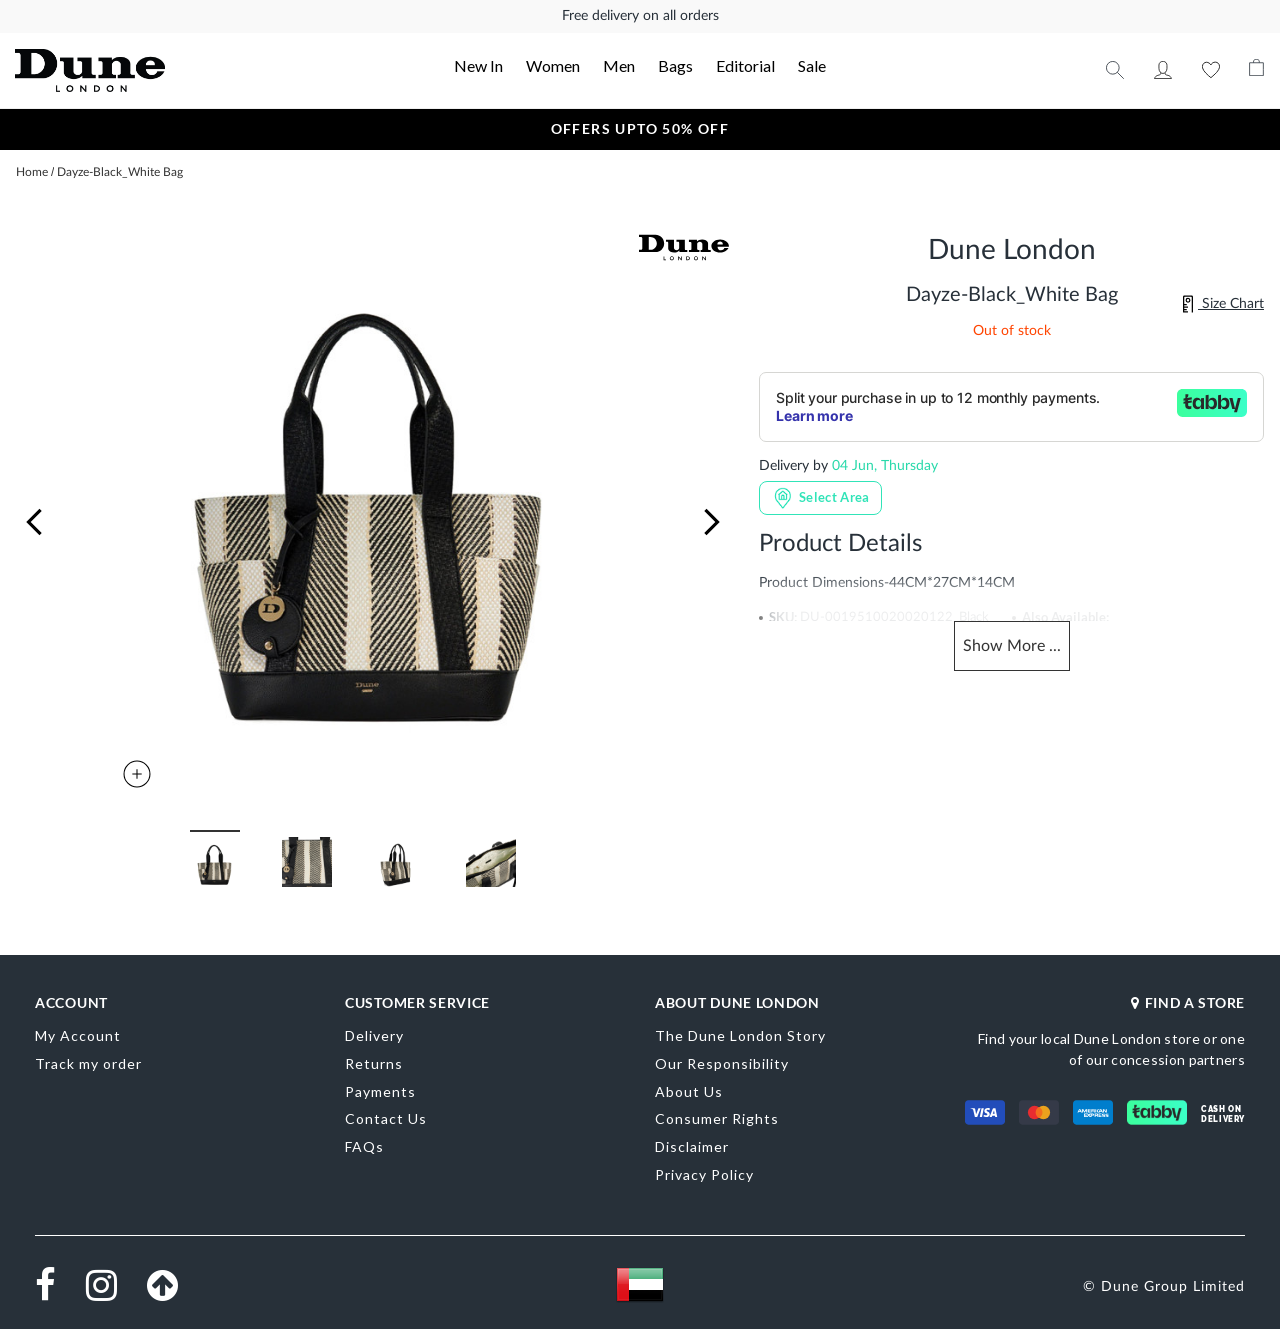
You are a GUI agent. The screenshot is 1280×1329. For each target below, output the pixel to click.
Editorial (745, 65)
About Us (689, 1091)
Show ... (1012, 646)
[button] (34, 522)
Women (553, 65)
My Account (1163, 70)
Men (619, 65)
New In (478, 65)
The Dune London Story (740, 1035)
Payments (380, 1091)
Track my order (88, 1063)
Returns (374, 1063)
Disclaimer (692, 1146)
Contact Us (386, 1118)
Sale (812, 65)
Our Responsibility (722, 1063)
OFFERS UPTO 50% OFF (640, 128)
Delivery (374, 1035)
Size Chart (1223, 304)
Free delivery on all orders (640, 16)
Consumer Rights (717, 1118)
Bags (675, 65)
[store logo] (140, 70)
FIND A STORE (1188, 1002)
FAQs (364, 1146)
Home (32, 172)
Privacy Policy (704, 1174)
